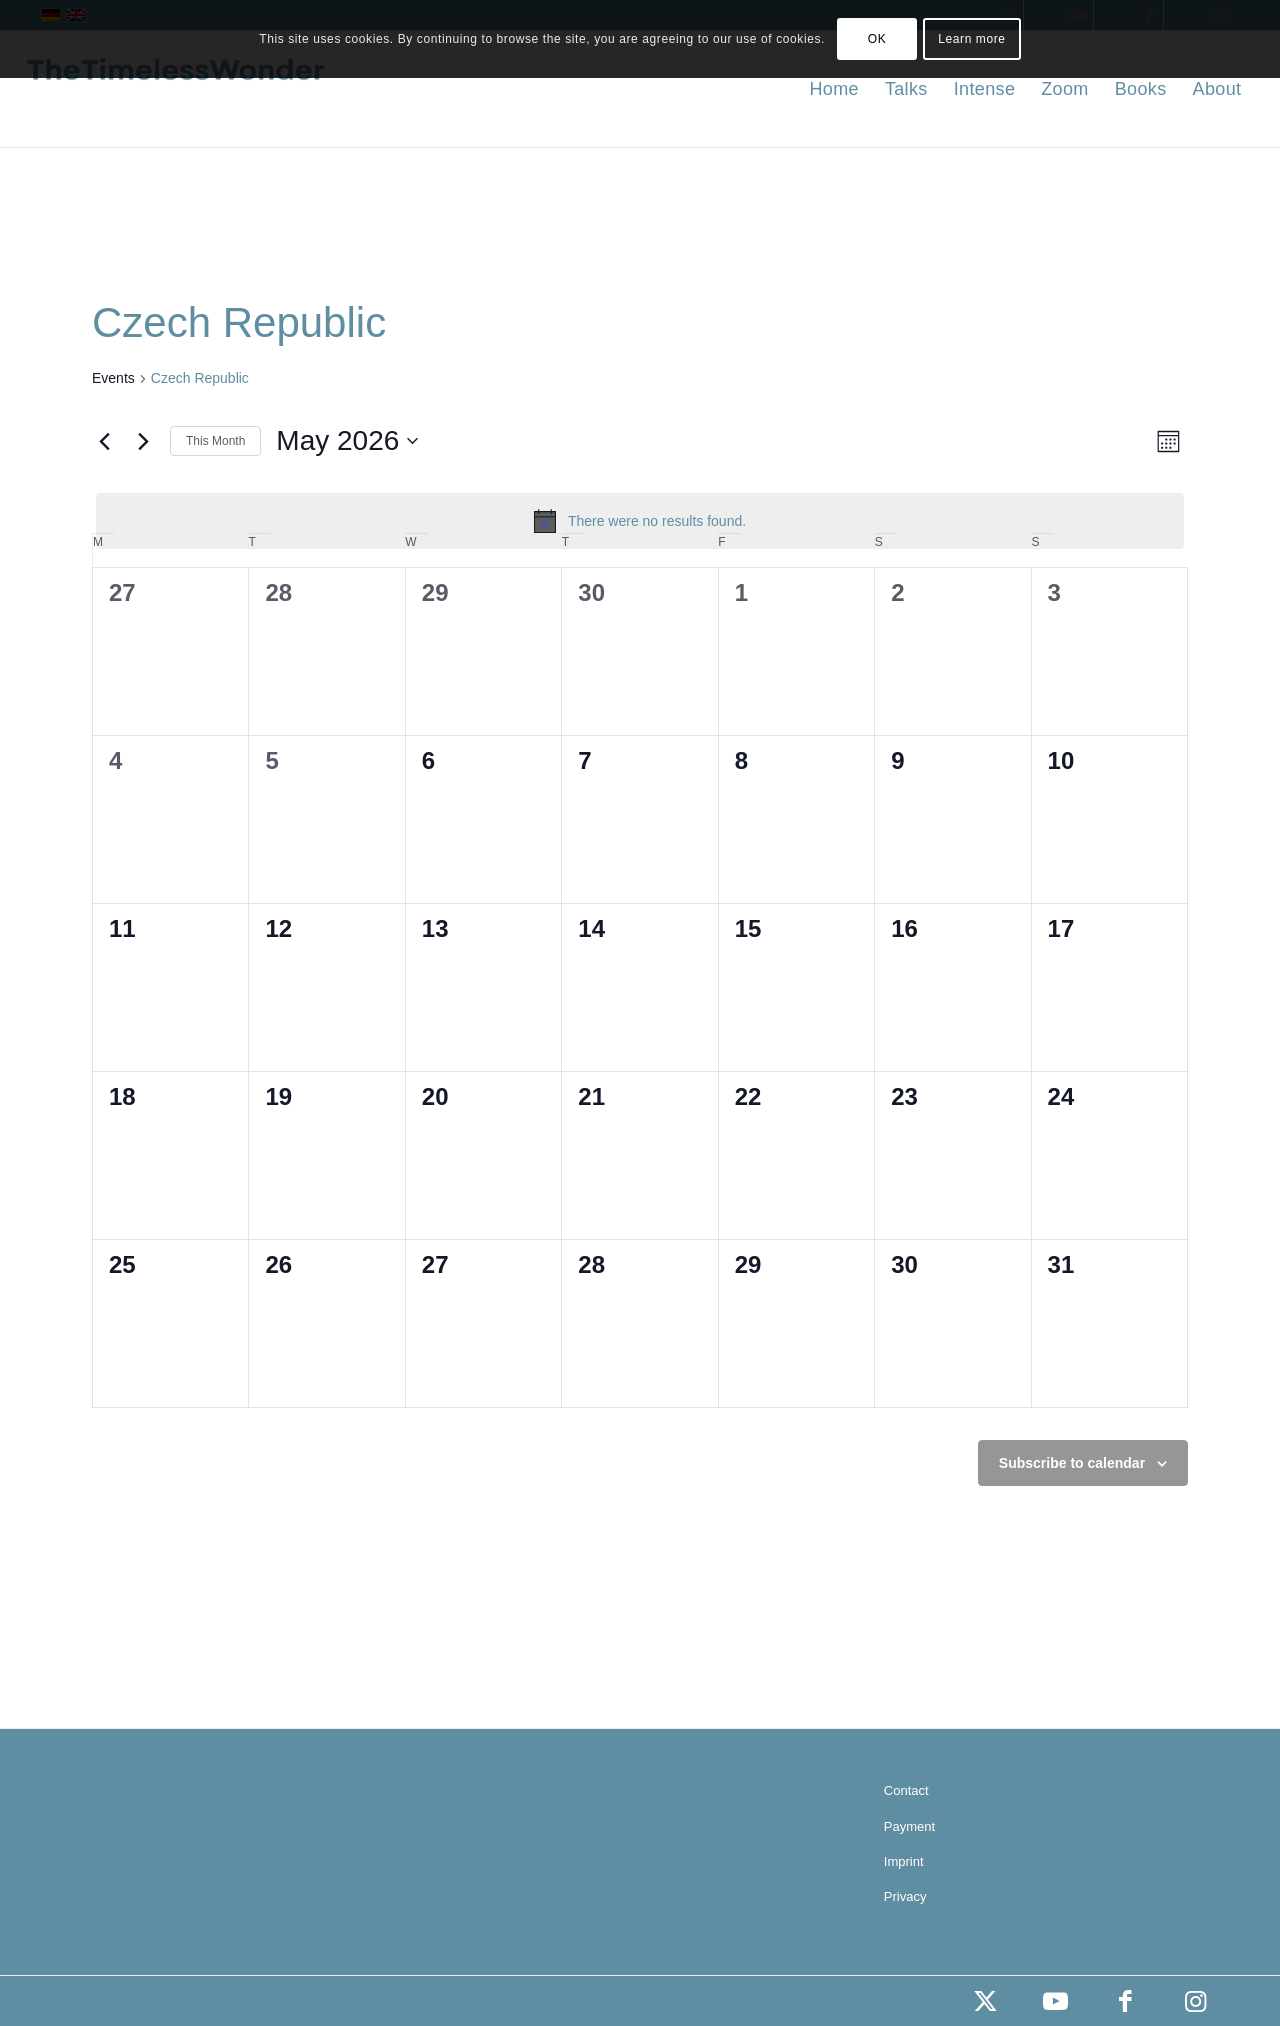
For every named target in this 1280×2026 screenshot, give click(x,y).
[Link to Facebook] (1125, 2001)
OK (877, 39)
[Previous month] (104, 441)
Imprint (904, 1861)
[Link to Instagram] (1195, 2001)
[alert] (640, 521)
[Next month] (143, 441)
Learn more (971, 39)
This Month (215, 441)
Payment (909, 1826)
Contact (906, 1790)
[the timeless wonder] (176, 89)
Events (113, 378)
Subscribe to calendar (1072, 1463)
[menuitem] (833, 89)
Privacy (905, 1896)
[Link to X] (985, 2001)
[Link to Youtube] (1055, 2001)
